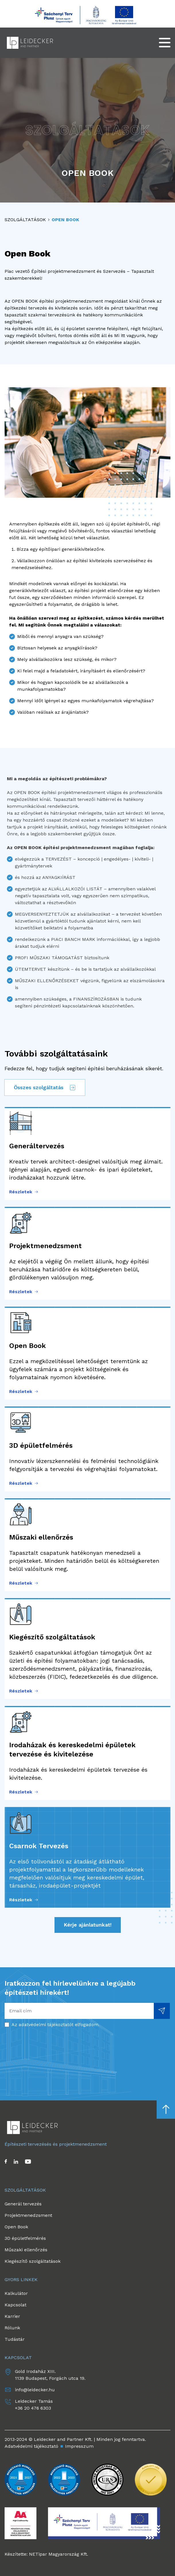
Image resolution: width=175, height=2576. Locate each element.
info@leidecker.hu (35, 2389)
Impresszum (79, 2446)
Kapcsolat (15, 2304)
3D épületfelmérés (25, 2238)
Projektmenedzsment (28, 2215)
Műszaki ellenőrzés (26, 2249)
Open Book (65, 219)
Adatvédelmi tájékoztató (31, 2446)
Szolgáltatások (25, 219)
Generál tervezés (23, 2204)
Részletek (23, 1191)
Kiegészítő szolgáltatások (33, 2261)
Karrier (12, 2316)
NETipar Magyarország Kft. (58, 2554)
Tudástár (15, 2339)
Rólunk (12, 2327)
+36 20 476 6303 (33, 2408)
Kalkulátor (16, 2293)
